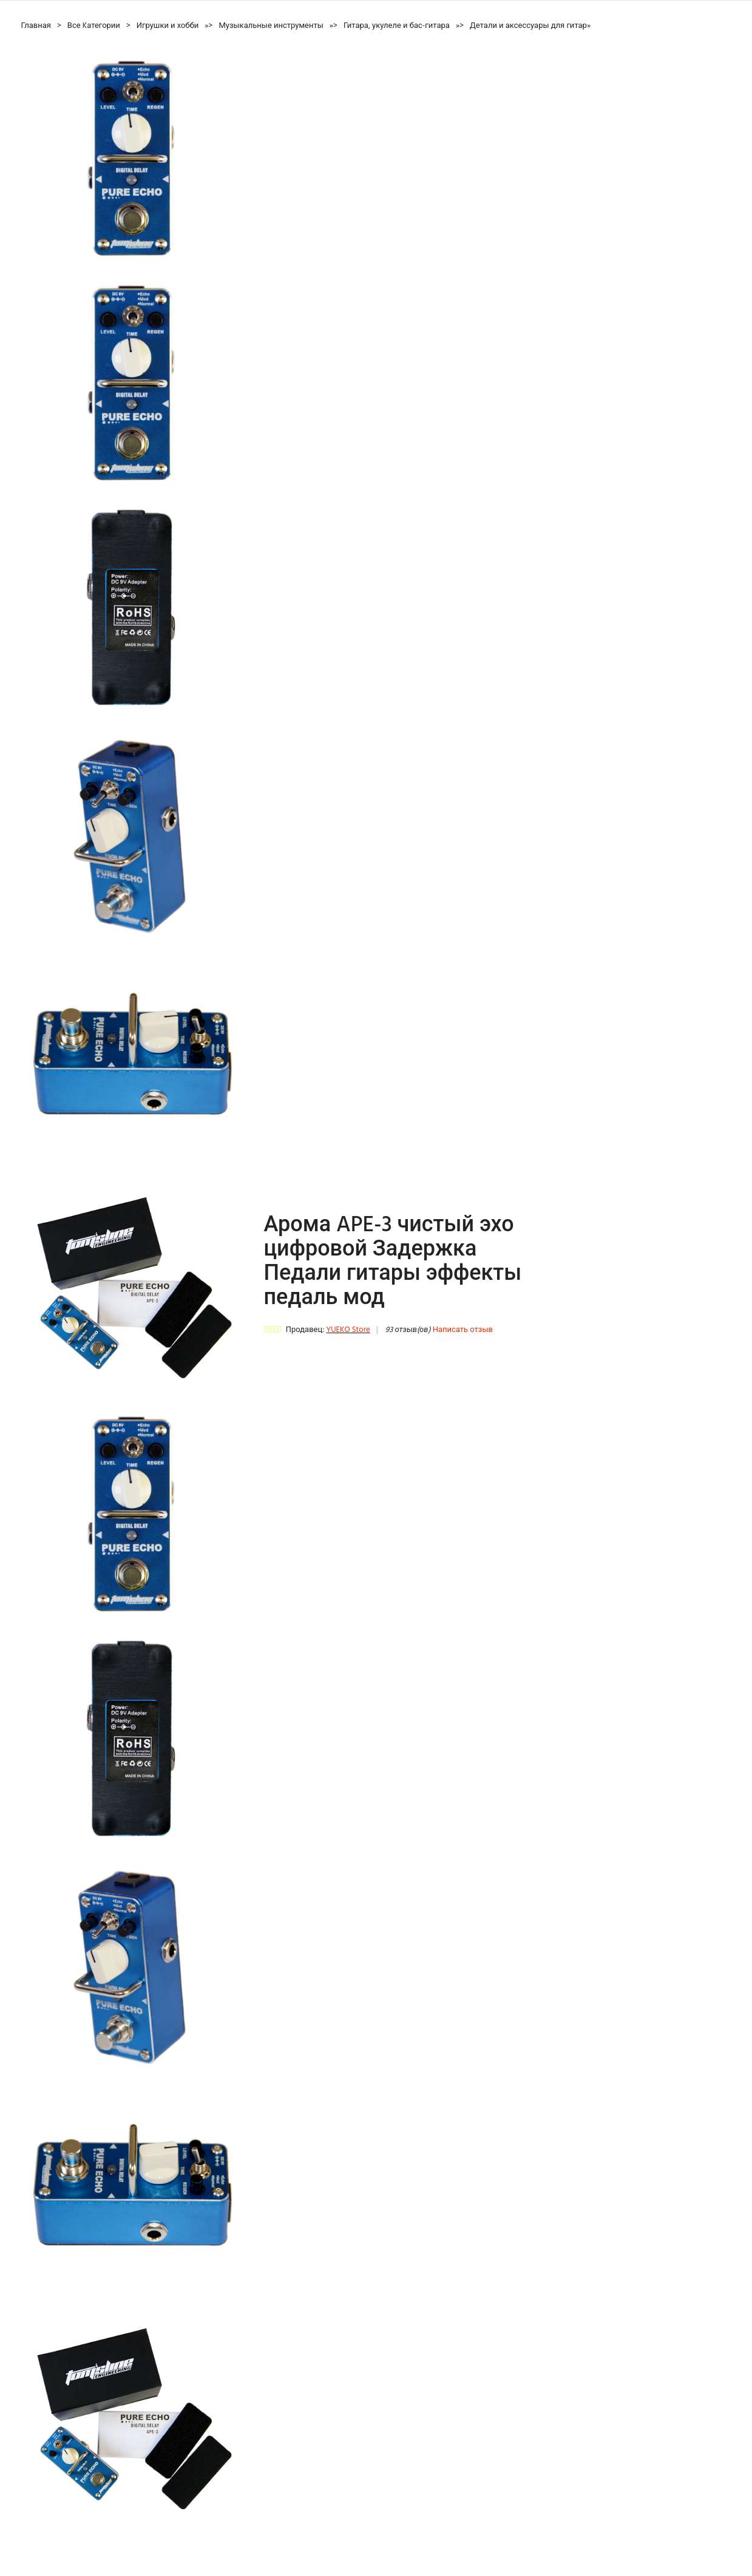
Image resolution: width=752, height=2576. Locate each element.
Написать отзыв (463, 1330)
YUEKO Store (348, 1330)
